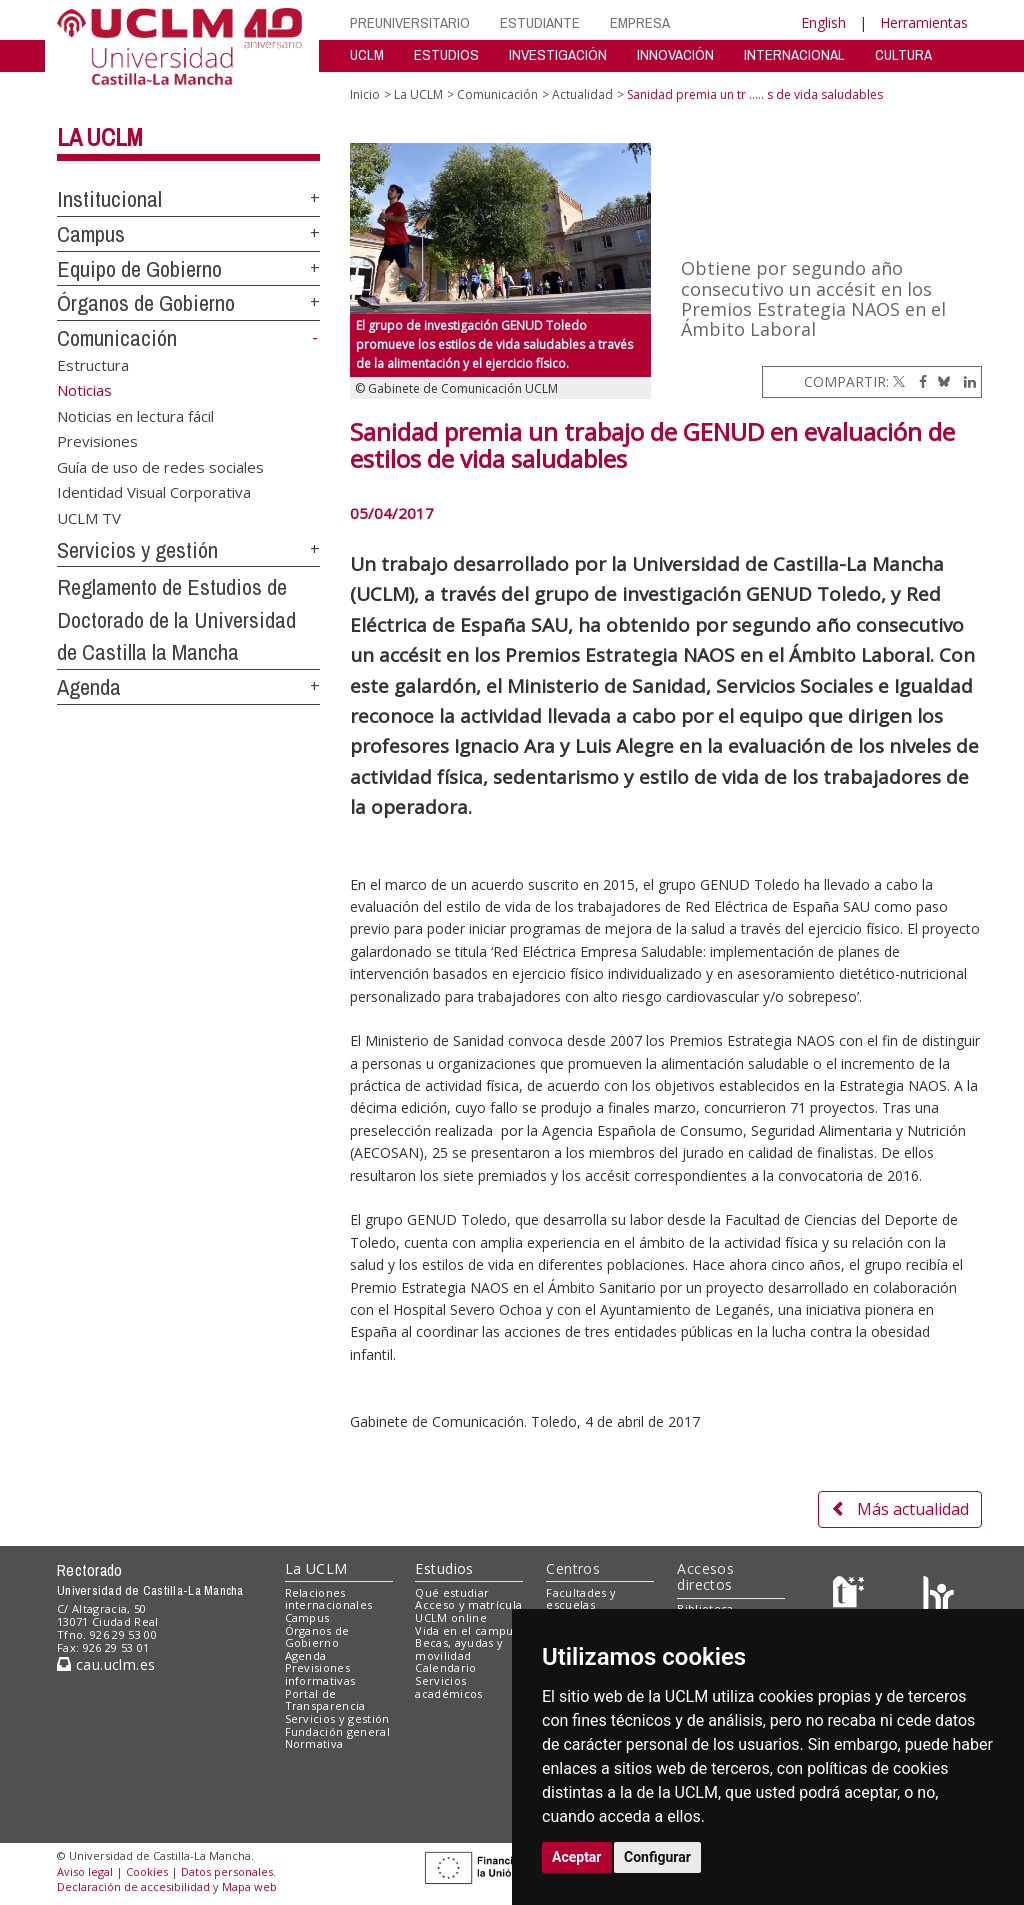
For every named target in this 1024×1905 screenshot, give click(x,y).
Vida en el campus (467, 1630)
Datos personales (227, 1871)
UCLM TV (89, 517)
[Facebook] (918, 381)
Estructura (93, 365)
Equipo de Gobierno (139, 269)
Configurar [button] (657, 1857)
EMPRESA (640, 22)
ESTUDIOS (446, 54)
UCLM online (451, 1617)
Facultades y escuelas (581, 1599)
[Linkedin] (965, 381)
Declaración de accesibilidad (133, 1886)
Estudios (444, 1568)
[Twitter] (899, 381)
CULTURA (903, 54)
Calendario (445, 1667)
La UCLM (100, 137)
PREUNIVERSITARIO (410, 22)
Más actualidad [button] (900, 1509)
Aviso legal (85, 1871)
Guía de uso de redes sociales (160, 466)
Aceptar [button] (577, 1857)
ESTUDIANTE (540, 22)
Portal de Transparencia (325, 1700)
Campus (91, 234)
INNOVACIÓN (675, 54)
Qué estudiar (452, 1592)
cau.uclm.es (106, 1664)
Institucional (109, 199)
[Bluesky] (940, 381)
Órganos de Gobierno (146, 303)
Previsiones (97, 441)
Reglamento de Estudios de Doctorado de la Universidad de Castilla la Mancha (176, 619)
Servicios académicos (448, 1687)
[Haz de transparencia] (851, 1596)
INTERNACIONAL (794, 54)
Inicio (365, 94)
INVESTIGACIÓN (558, 54)
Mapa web (249, 1886)
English (823, 22)
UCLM (367, 54)
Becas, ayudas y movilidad (459, 1649)
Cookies (147, 1871)
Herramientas (924, 22)
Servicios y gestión (137, 550)
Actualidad (582, 94)
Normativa (314, 1743)
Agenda (89, 687)
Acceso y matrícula (468, 1604)
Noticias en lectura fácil (135, 415)
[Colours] (938, 1596)
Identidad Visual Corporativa (154, 492)
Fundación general (338, 1731)
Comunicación (117, 338)
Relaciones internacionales (329, 1599)
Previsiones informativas (320, 1674)
